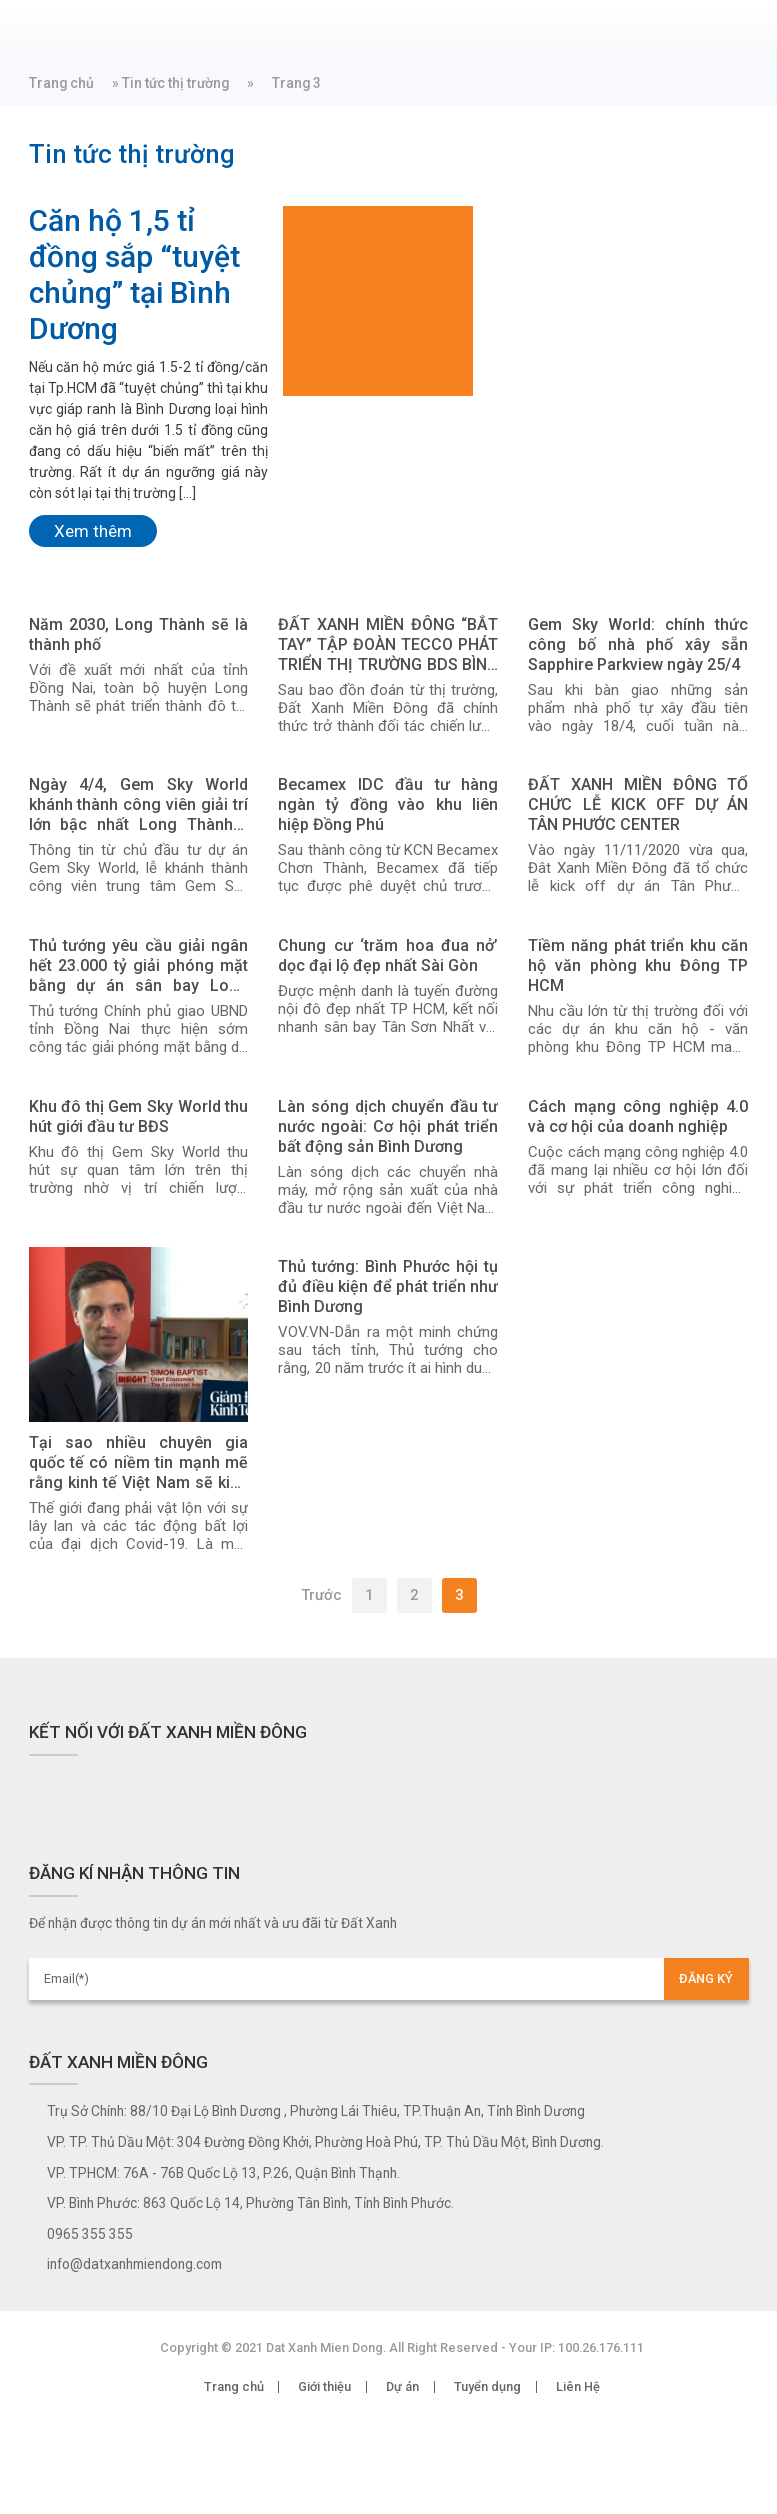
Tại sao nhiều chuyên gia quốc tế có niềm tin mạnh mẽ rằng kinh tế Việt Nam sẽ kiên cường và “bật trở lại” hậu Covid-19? (139, 1463)
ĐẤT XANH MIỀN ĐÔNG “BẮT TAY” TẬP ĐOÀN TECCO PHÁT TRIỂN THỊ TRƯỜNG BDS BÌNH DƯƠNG (388, 645)
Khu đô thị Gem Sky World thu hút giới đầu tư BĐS (139, 1116)
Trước (321, 1595)
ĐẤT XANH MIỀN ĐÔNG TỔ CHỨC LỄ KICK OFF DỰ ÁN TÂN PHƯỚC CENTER (638, 804)
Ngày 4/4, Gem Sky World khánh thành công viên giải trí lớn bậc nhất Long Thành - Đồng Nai (139, 805)
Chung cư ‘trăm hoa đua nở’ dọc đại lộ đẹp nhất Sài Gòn (388, 955)
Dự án (402, 2387)
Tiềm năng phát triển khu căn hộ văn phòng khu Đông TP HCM (638, 965)
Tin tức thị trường (175, 83)
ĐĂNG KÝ (706, 1978)
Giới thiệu (324, 2387)
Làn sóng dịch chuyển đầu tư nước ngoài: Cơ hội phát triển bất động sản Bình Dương (388, 1126)
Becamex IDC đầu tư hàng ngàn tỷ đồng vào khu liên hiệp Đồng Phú (388, 804)
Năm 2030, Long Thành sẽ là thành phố (139, 634)
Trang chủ (61, 83)
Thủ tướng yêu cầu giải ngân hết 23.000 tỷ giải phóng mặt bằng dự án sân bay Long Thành (139, 966)
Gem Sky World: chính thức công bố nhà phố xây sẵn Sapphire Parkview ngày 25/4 (638, 644)
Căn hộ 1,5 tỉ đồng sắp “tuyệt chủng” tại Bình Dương (134, 274)
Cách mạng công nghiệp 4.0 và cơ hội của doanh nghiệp (638, 1116)
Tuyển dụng (487, 2387)
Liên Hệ (578, 2387)
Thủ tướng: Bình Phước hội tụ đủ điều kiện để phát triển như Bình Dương (388, 1286)
